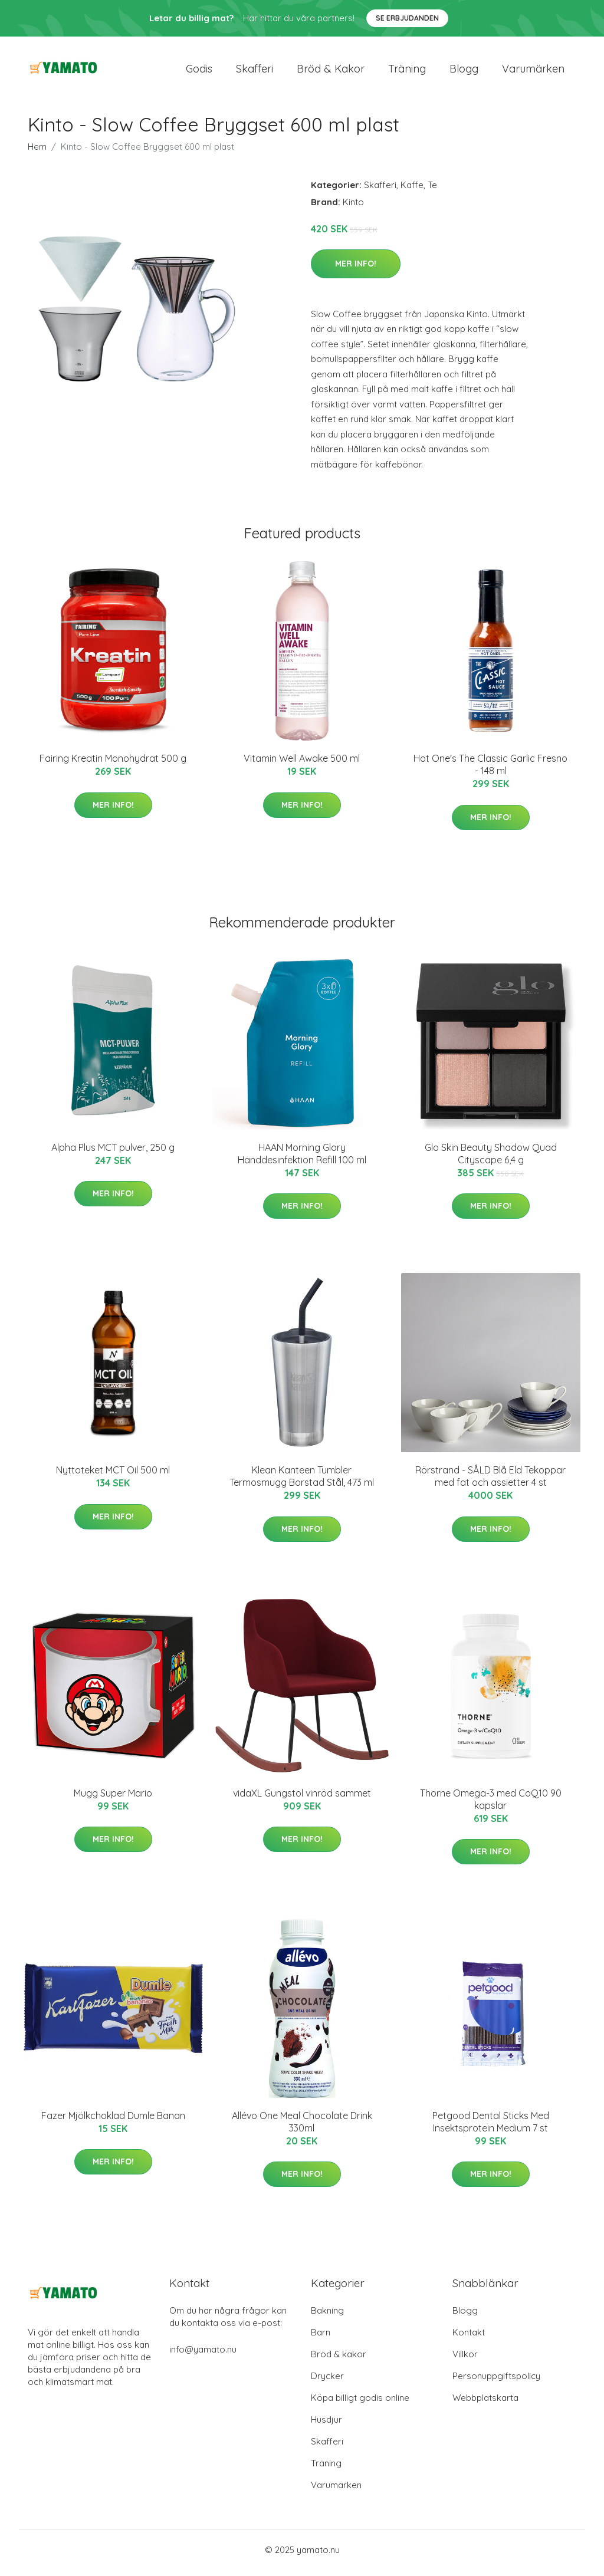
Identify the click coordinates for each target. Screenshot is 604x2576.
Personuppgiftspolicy (496, 2381)
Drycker (327, 2381)
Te (432, 190)
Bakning (327, 2316)
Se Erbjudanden (407, 18)
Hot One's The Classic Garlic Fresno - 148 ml (490, 771)
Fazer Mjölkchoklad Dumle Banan (113, 2121)
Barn (320, 2338)
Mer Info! (355, 269)
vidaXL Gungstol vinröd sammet (302, 1799)
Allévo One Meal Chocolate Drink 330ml (302, 2128)
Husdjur (326, 2425)
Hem (37, 152)
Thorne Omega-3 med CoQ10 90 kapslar (491, 1805)
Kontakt (468, 2338)
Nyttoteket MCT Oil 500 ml (113, 1476)
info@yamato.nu (203, 2355)
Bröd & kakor (331, 71)
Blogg (463, 71)
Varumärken (533, 71)
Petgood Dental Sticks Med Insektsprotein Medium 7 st (490, 2128)
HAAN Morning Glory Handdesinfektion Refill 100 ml (302, 1159)
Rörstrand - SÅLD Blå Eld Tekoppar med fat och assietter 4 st (490, 1482)
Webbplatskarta (485, 2403)
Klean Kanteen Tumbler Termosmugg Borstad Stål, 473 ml (301, 1482)
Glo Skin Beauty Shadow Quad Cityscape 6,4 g (491, 1159)
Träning (407, 71)
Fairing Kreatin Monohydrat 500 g (113, 765)
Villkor (465, 2360)
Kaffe (412, 190)
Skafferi (254, 71)
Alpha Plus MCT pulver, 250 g (113, 1153)
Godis (199, 71)
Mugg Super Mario (113, 1799)
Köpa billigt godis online (360, 2403)
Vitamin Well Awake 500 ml (302, 765)
